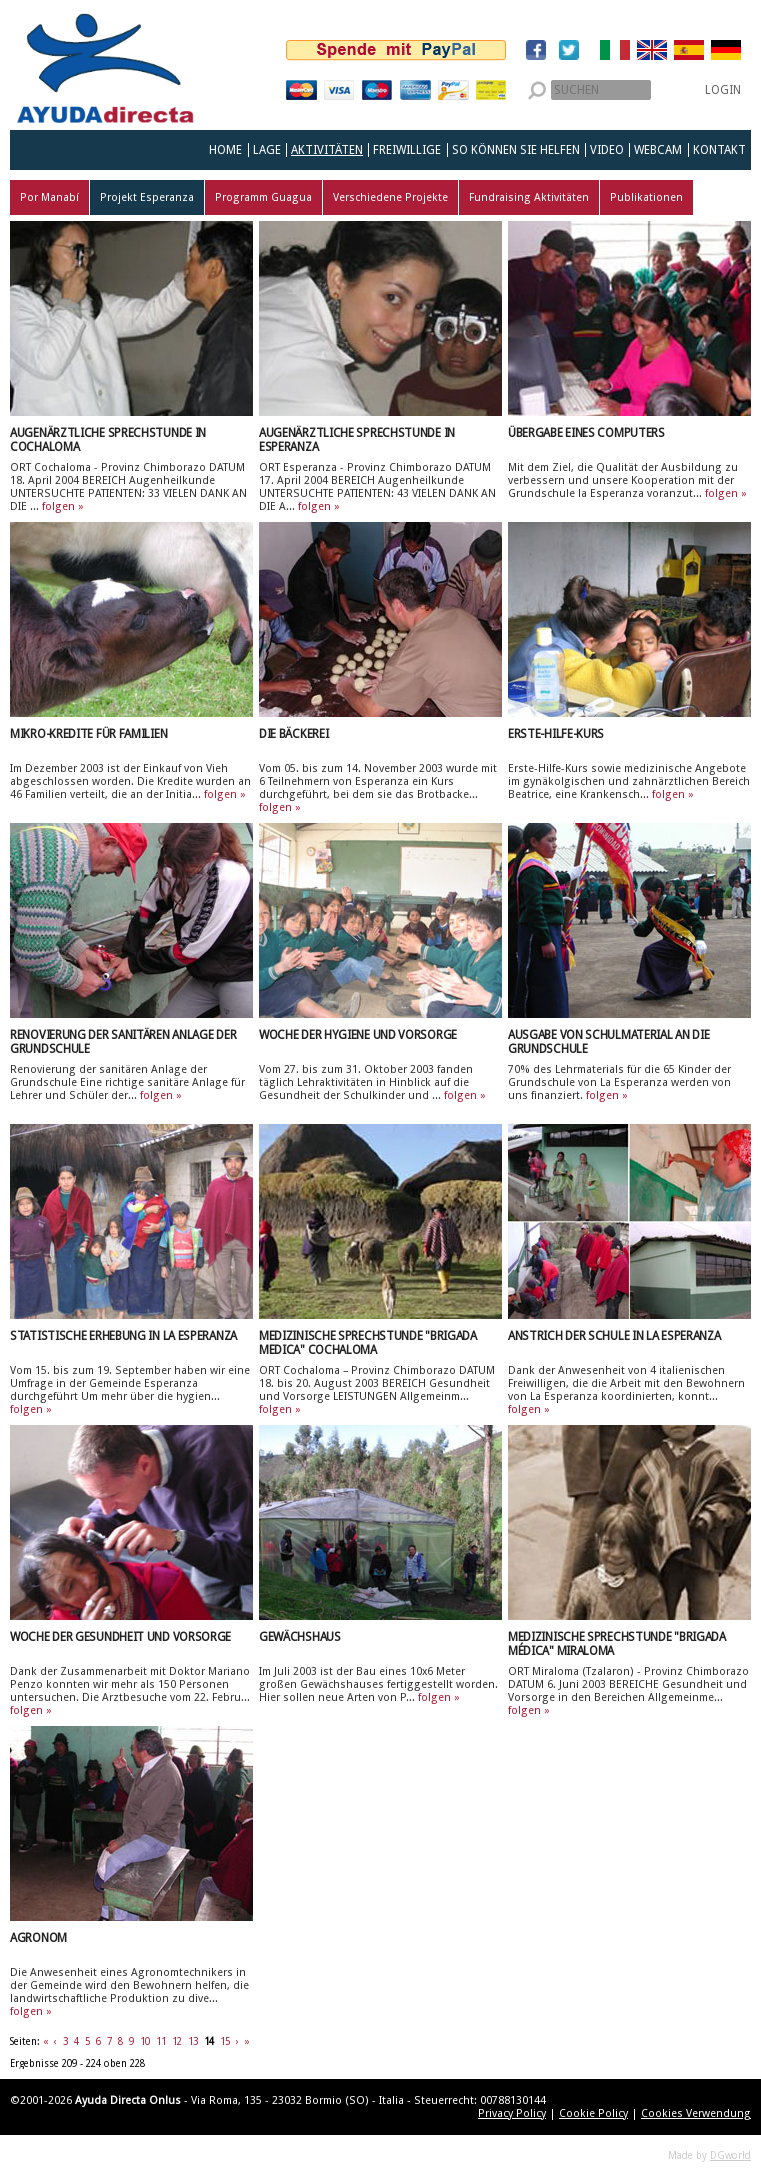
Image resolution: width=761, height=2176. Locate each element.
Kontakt (719, 150)
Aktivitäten (327, 150)
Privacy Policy (512, 2113)
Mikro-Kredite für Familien (88, 734)
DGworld (730, 2155)
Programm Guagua (263, 197)
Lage (267, 150)
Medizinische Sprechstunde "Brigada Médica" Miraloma (617, 1644)
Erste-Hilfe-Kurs (556, 734)
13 (193, 2041)
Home (225, 150)
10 (145, 2041)
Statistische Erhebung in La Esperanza (123, 1336)
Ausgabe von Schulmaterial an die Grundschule (608, 1042)
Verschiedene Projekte (390, 197)
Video (607, 150)
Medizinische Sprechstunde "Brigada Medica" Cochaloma (368, 1343)
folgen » (63, 506)
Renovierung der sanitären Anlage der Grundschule (123, 1042)
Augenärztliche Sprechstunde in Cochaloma (108, 440)
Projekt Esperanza (147, 197)
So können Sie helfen (516, 150)
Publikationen (646, 197)
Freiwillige (407, 150)
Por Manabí (49, 197)
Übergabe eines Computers (586, 433)
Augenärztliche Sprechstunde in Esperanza (357, 440)
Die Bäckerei (293, 734)
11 (161, 2041)
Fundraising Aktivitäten (529, 197)
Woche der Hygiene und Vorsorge (358, 1035)
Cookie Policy (593, 2113)
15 (225, 2041)
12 (177, 2041)
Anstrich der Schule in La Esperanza (614, 1336)
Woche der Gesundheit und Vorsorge (120, 1637)
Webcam (658, 150)
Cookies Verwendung (696, 2113)
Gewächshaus (300, 1637)
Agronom (38, 1938)
